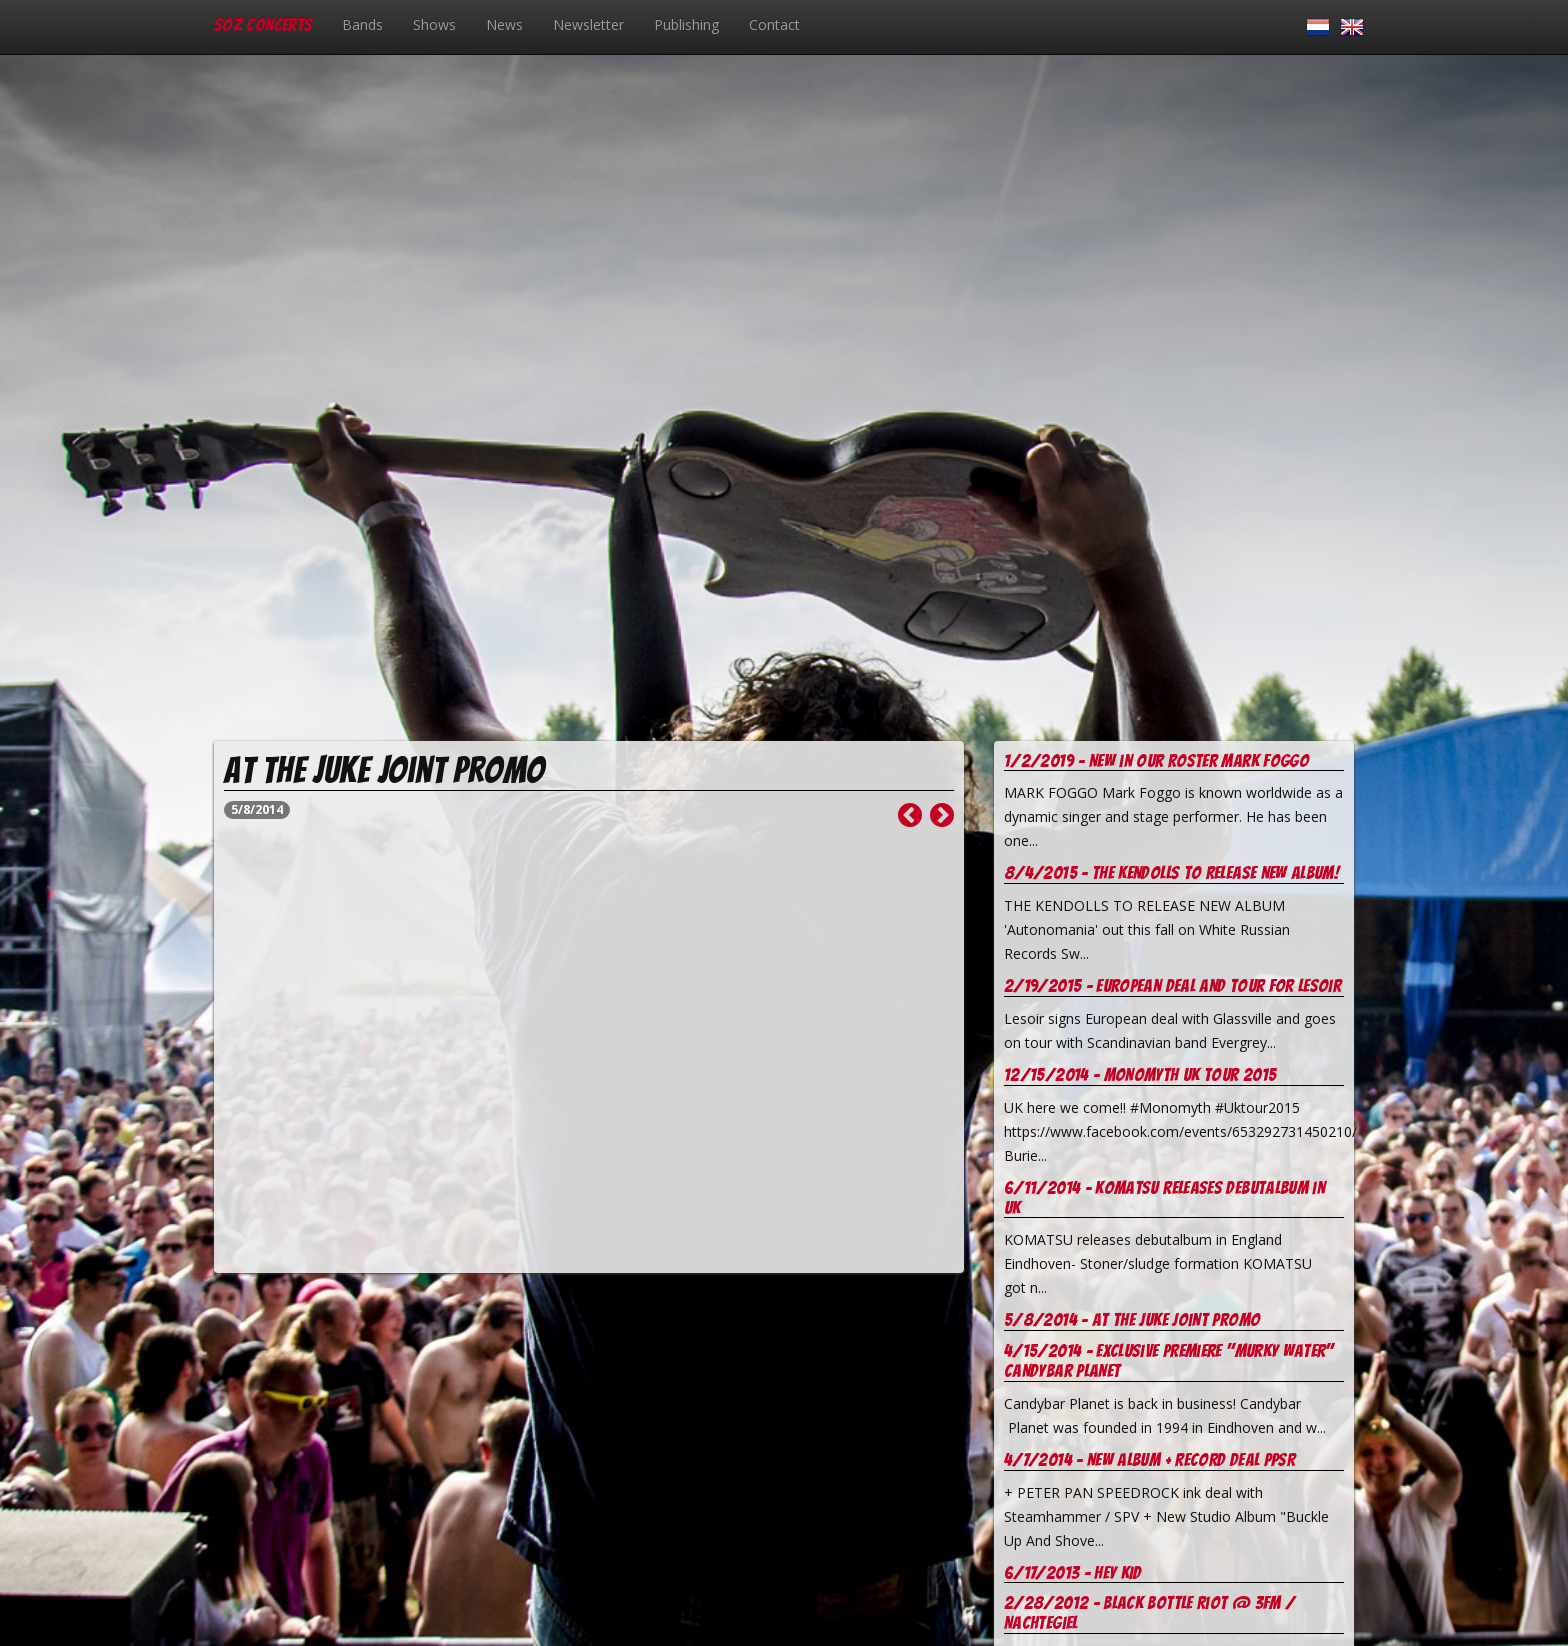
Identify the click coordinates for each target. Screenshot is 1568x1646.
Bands (362, 24)
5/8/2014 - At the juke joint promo (1132, 1319)
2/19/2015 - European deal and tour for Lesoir (1172, 985)
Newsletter (588, 24)
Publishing (686, 24)
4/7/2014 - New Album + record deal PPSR (1149, 1459)
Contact (774, 24)
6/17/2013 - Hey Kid (1073, 1572)
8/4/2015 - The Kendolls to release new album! (1171, 872)
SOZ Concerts (263, 24)
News (504, 24)
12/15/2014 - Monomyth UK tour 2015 (1140, 1074)
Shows (434, 24)
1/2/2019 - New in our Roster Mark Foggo (1156, 760)
